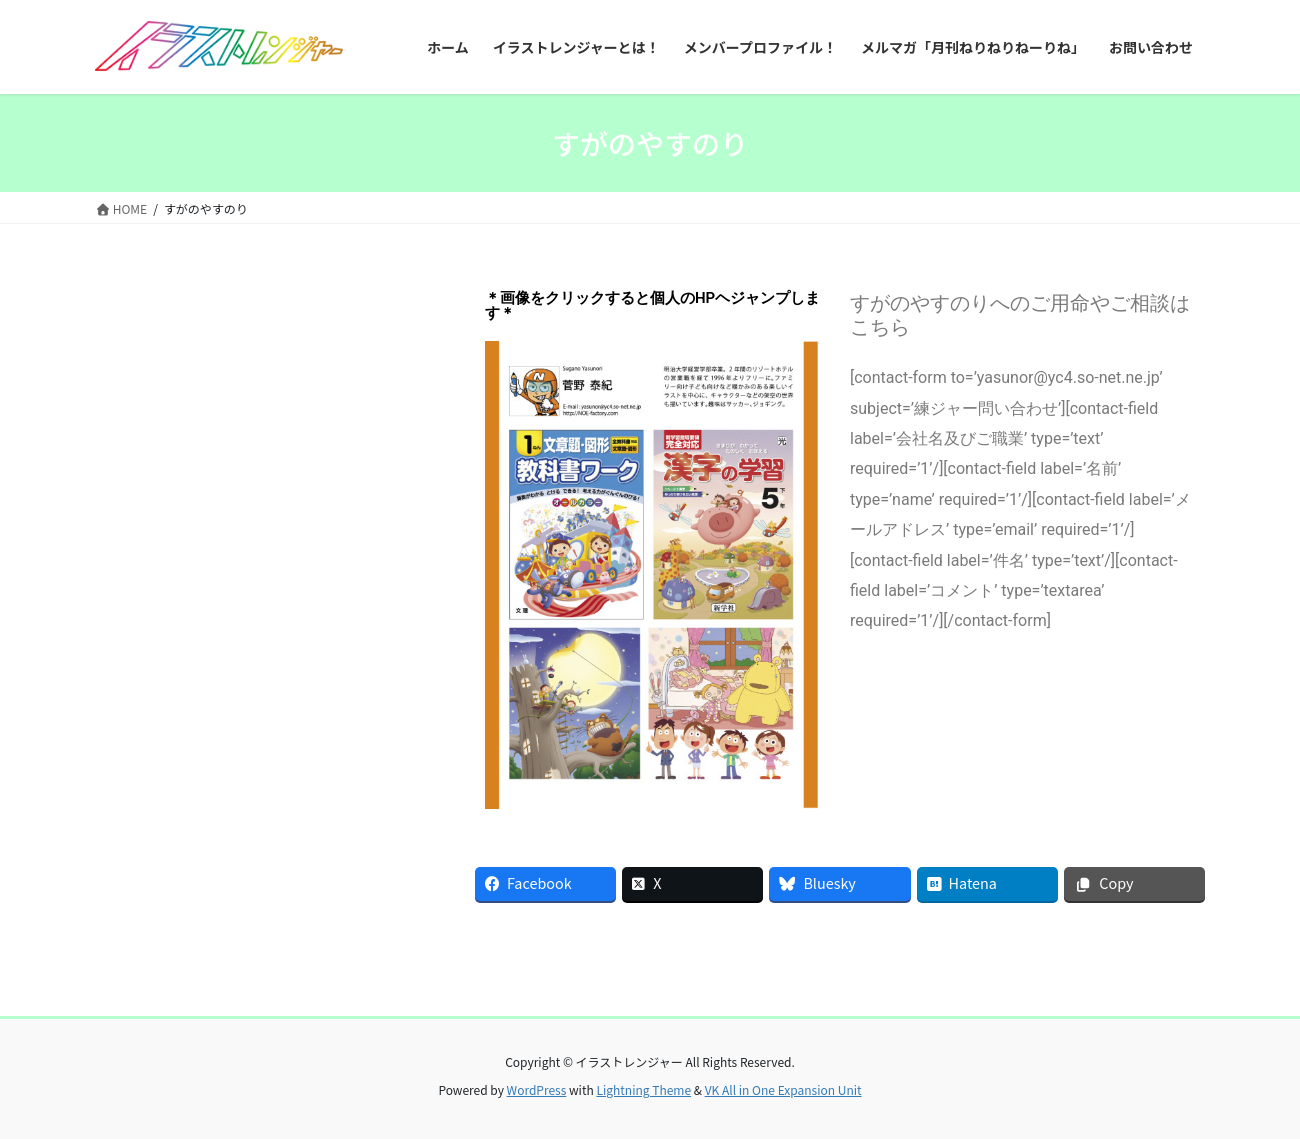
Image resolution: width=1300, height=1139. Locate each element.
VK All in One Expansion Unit (783, 1089)
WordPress (537, 1089)
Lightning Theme (643, 1089)
